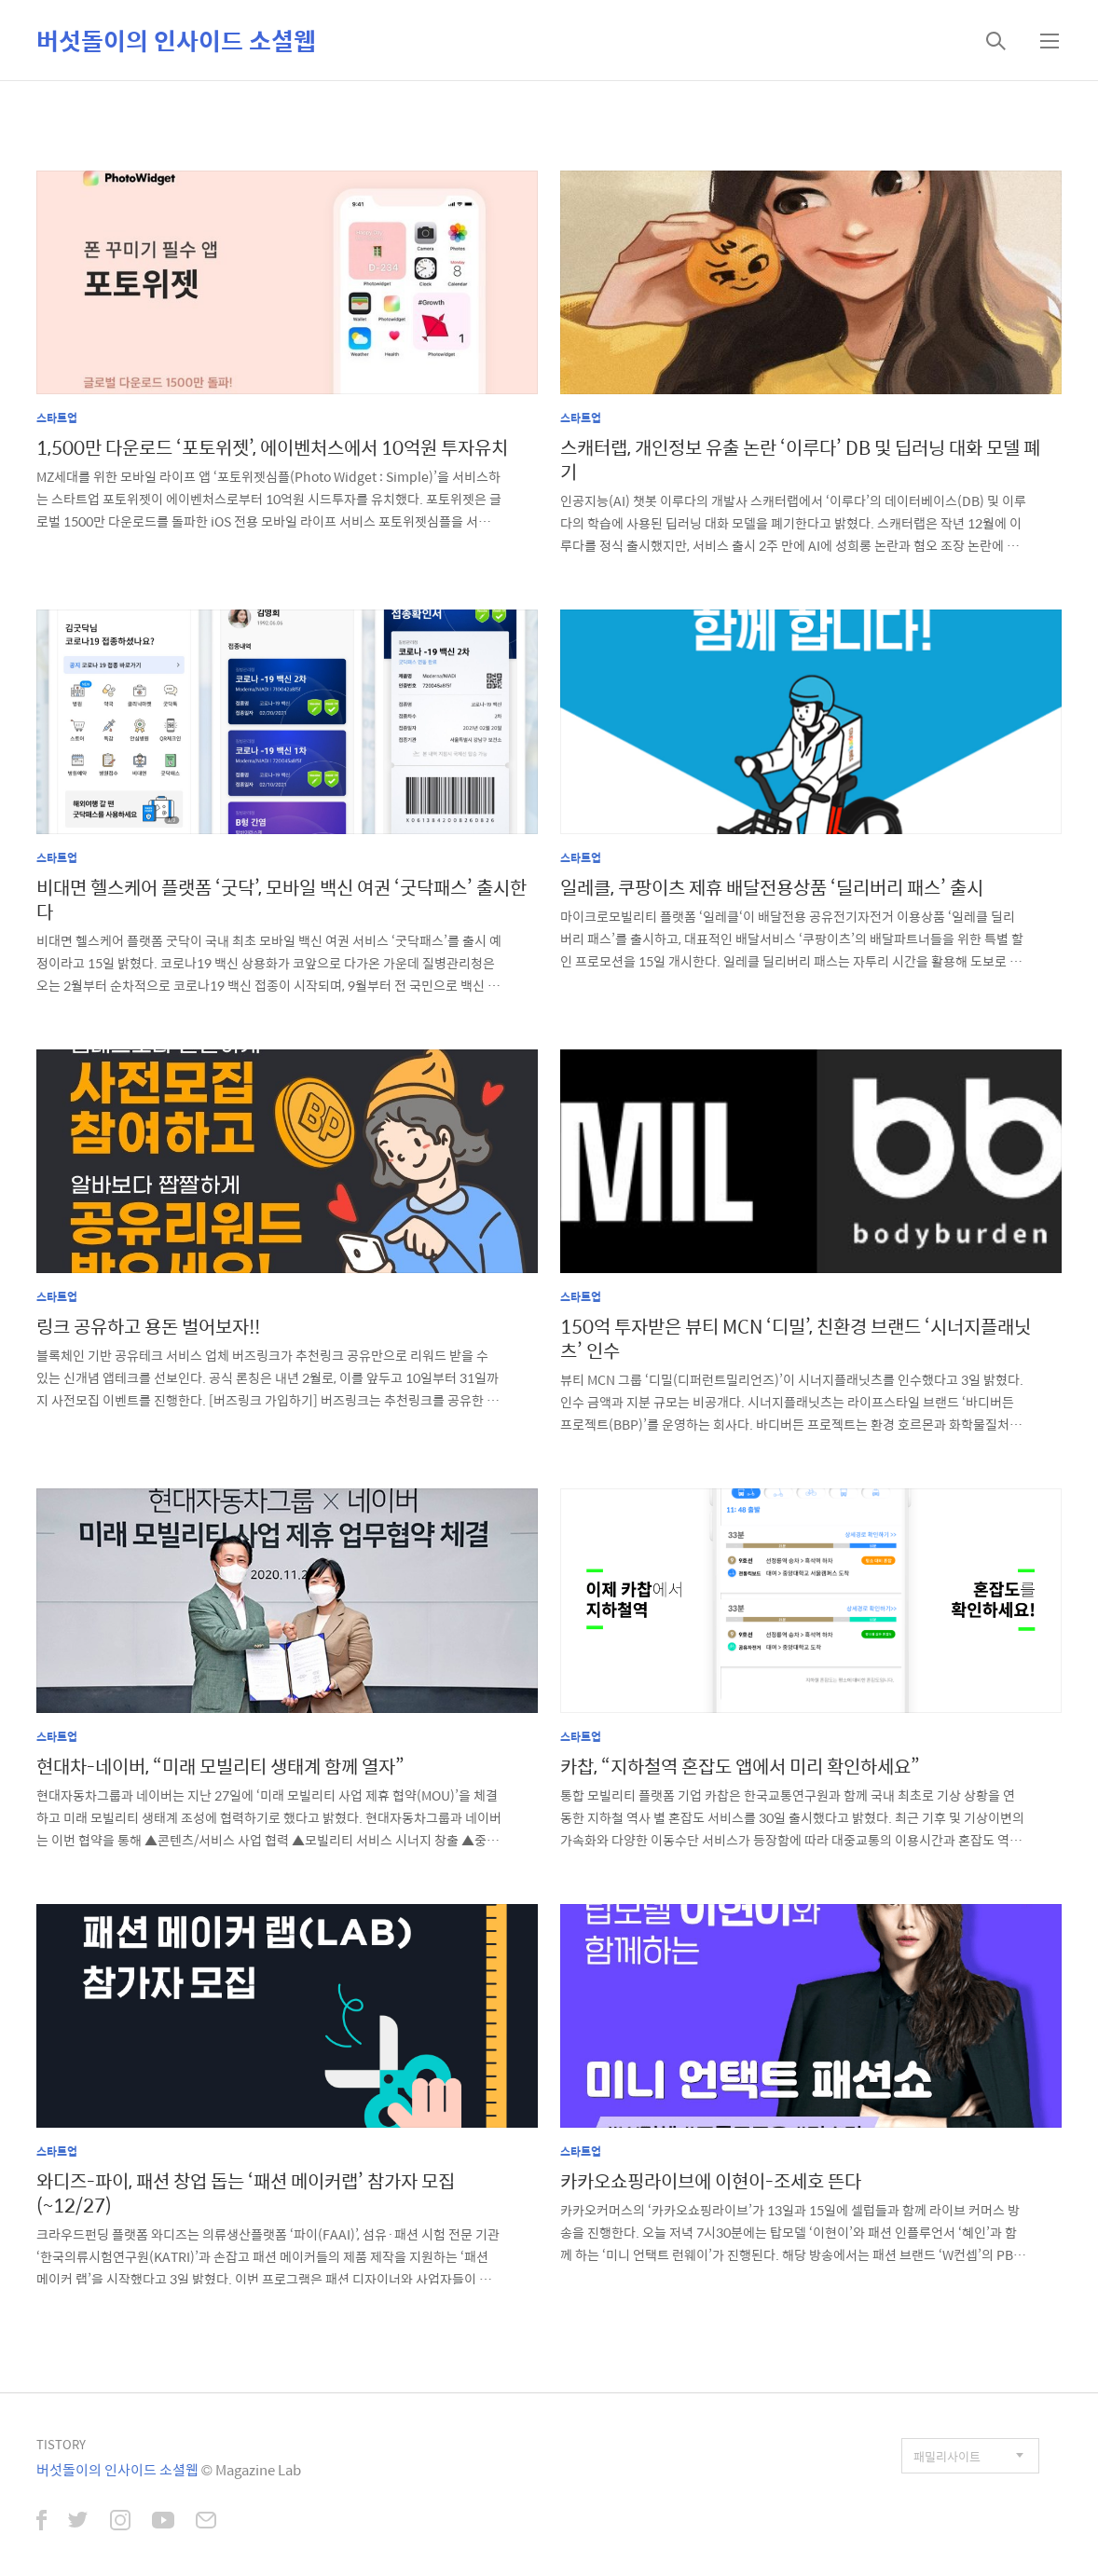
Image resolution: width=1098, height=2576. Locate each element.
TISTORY (61, 2444)
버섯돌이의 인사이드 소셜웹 (176, 40)
